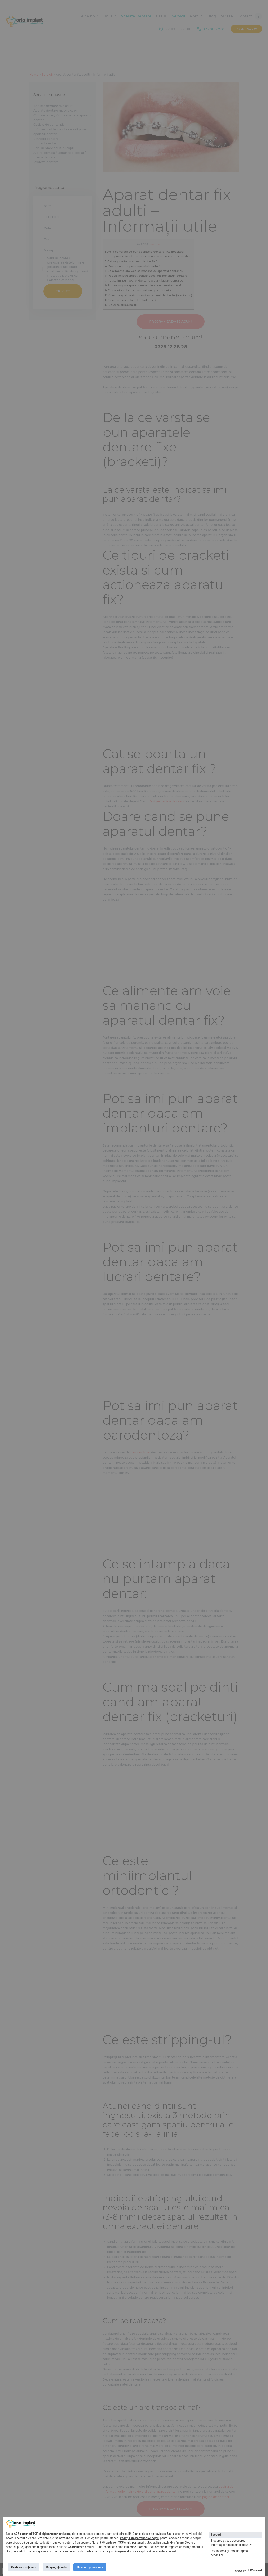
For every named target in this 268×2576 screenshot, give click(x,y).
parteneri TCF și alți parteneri (39, 2533)
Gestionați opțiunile (23, 2567)
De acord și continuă (90, 2567)
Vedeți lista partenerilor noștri (139, 2538)
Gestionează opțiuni (81, 2547)
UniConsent (254, 2570)
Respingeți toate (56, 2567)
